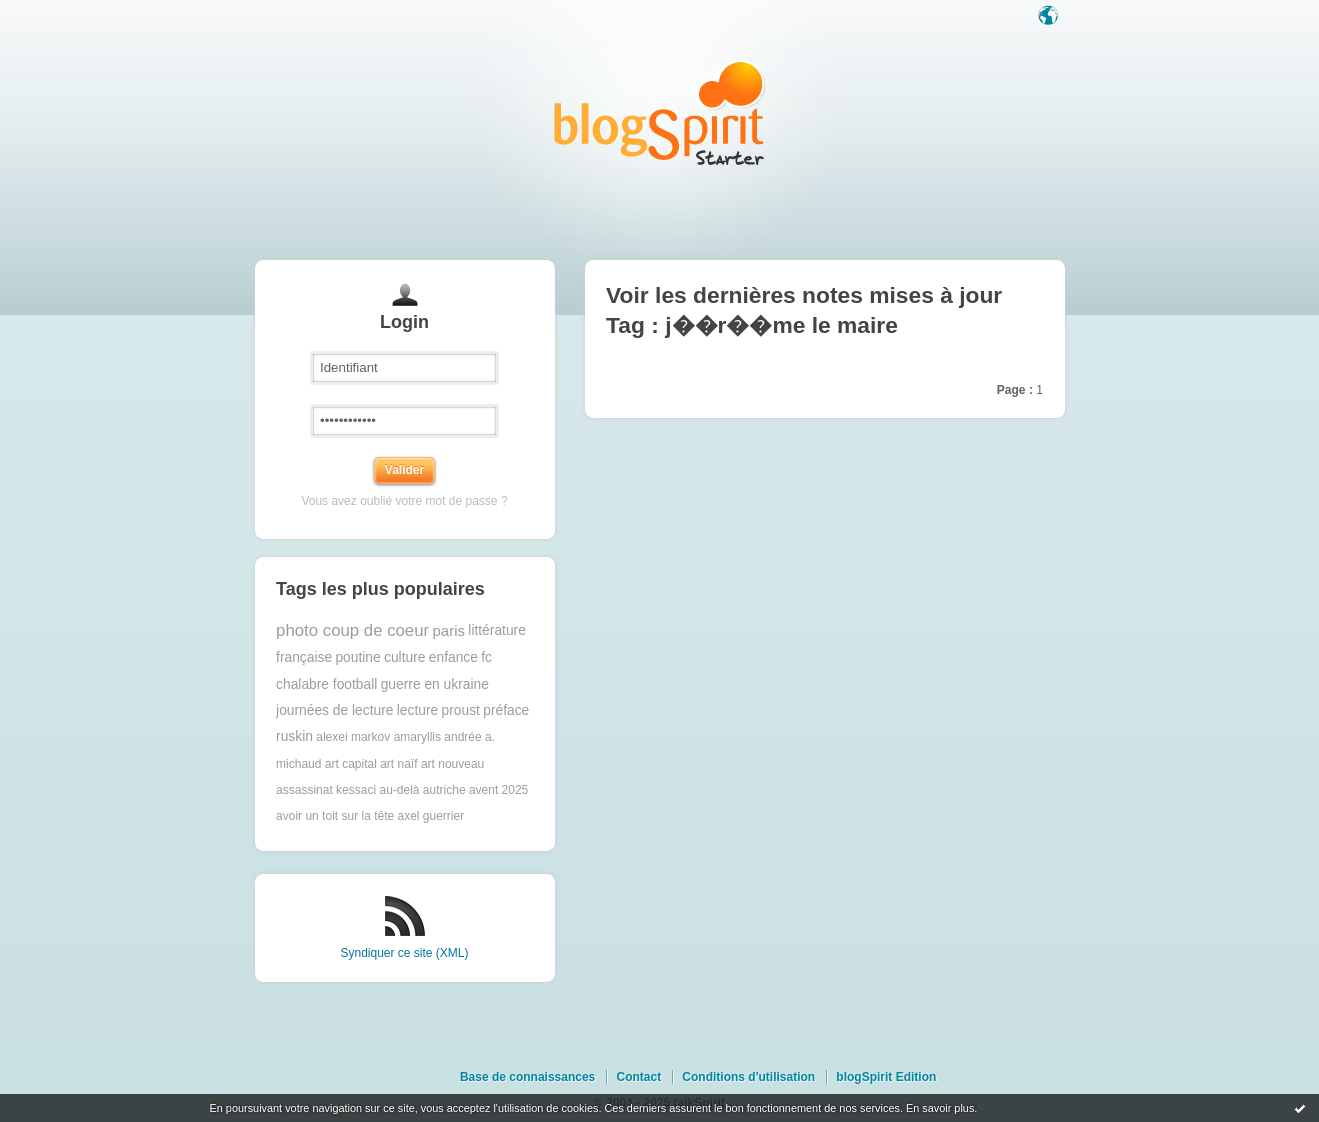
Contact (638, 1077)
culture (404, 657)
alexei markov (353, 737)
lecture (417, 710)
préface (506, 710)
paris (448, 630)
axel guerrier (431, 816)
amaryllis (417, 737)
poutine (357, 657)
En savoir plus (940, 1108)
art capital (351, 764)
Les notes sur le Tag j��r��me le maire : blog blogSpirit (660, 112)
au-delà (399, 790)
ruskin (294, 736)
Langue (1050, 17)
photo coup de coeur (352, 630)
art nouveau (452, 764)
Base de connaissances (527, 1077)
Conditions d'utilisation (748, 1077)
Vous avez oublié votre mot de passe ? (404, 501)
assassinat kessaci (326, 790)
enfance (453, 657)
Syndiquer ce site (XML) (404, 953)
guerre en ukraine (435, 684)
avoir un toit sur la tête (335, 816)
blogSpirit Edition (886, 1077)
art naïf (398, 764)
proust (461, 710)
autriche (444, 790)
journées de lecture (334, 710)
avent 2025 (498, 790)
